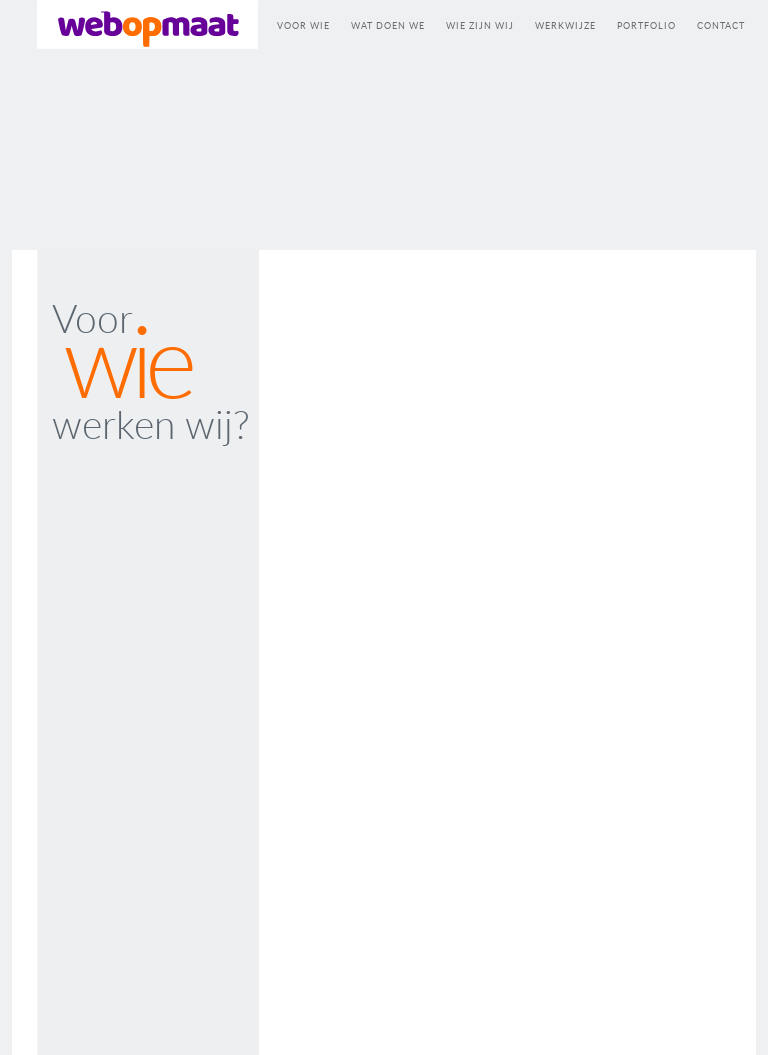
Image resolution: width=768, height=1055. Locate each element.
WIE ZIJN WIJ (480, 25)
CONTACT (721, 25)
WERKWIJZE (565, 25)
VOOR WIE (303, 25)
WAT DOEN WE (388, 25)
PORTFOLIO (646, 25)
